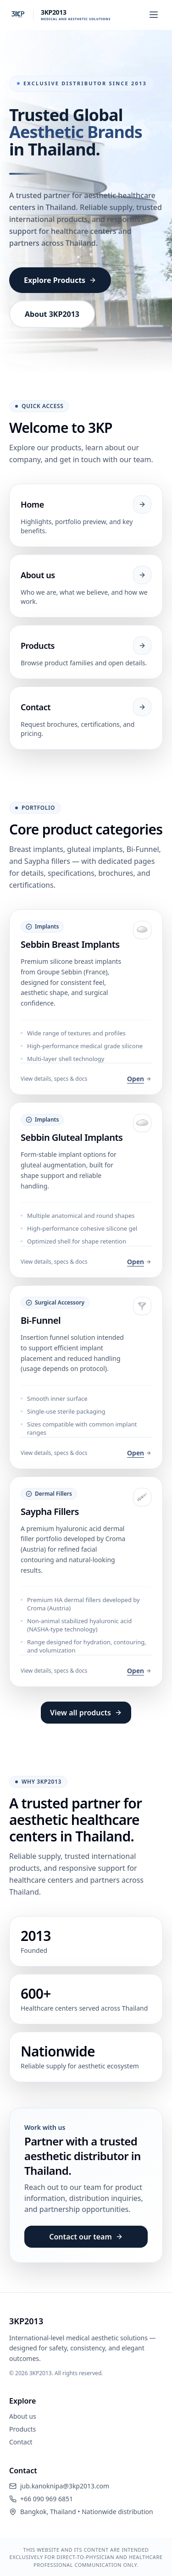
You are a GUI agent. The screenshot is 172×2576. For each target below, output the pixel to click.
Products (22, 2429)
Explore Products (60, 280)
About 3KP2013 (52, 314)
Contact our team (86, 2237)
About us (22, 2416)
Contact (21, 2442)
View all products (86, 1713)
